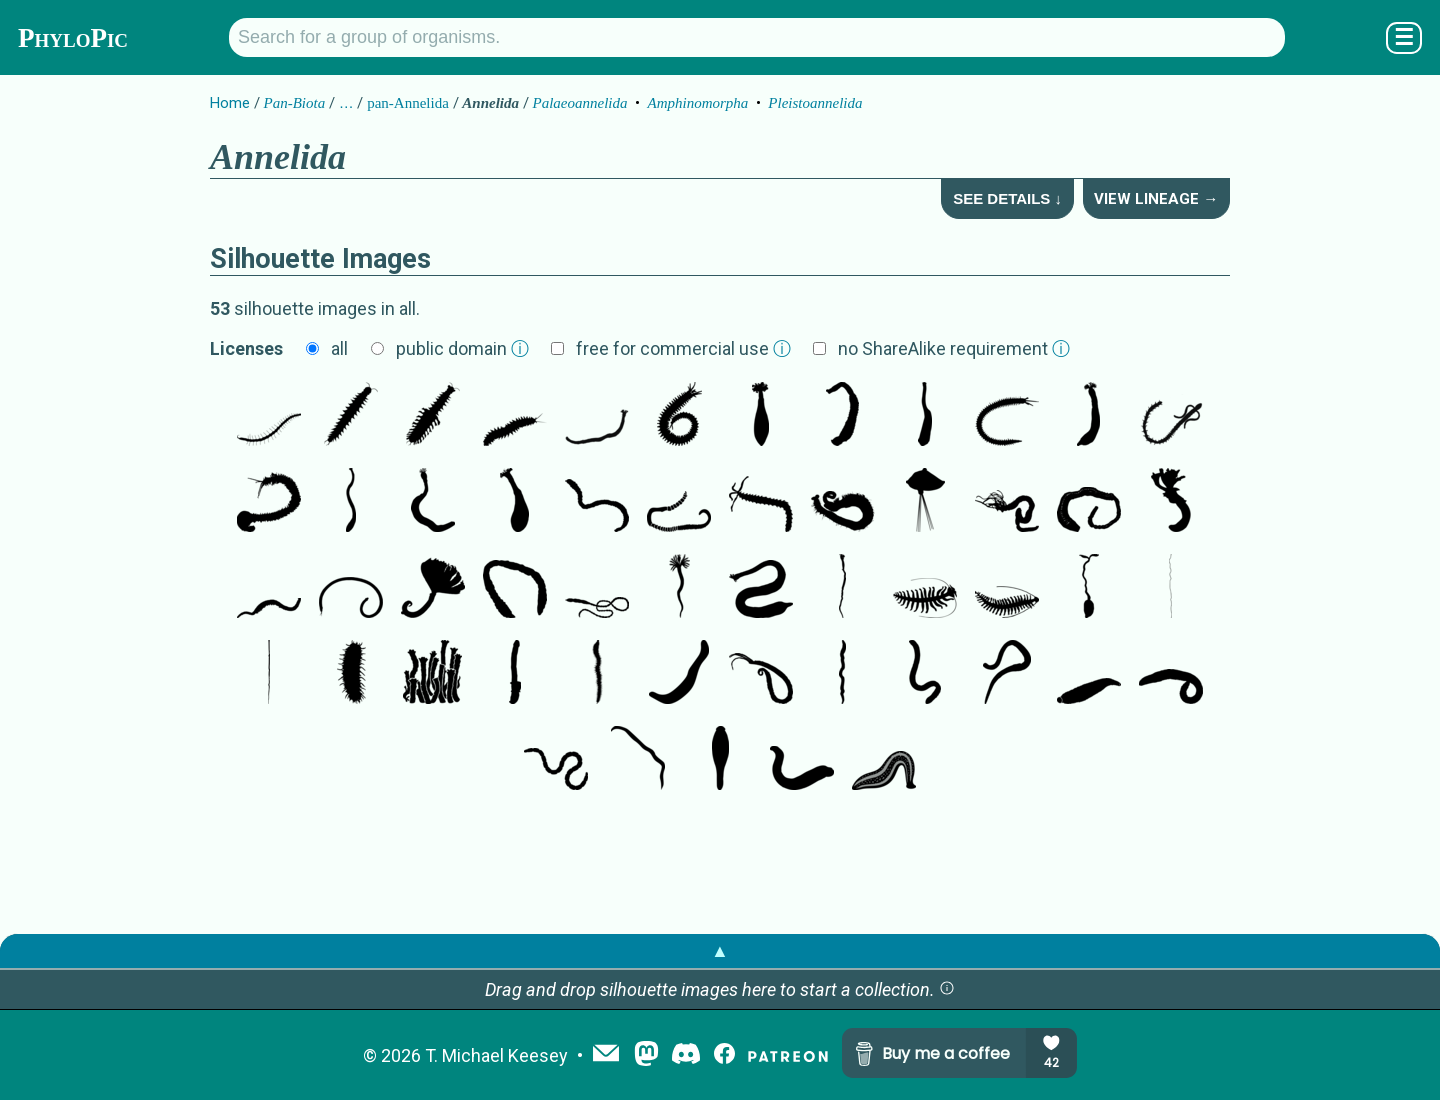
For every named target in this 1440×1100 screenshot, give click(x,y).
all (339, 348)
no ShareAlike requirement (954, 348)
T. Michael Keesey (496, 1055)
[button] (947, 989)
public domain (462, 348)
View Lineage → (1156, 199)
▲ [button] (720, 950)
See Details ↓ (1007, 198)
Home (230, 103)
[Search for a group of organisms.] (757, 37)
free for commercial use (683, 348)
